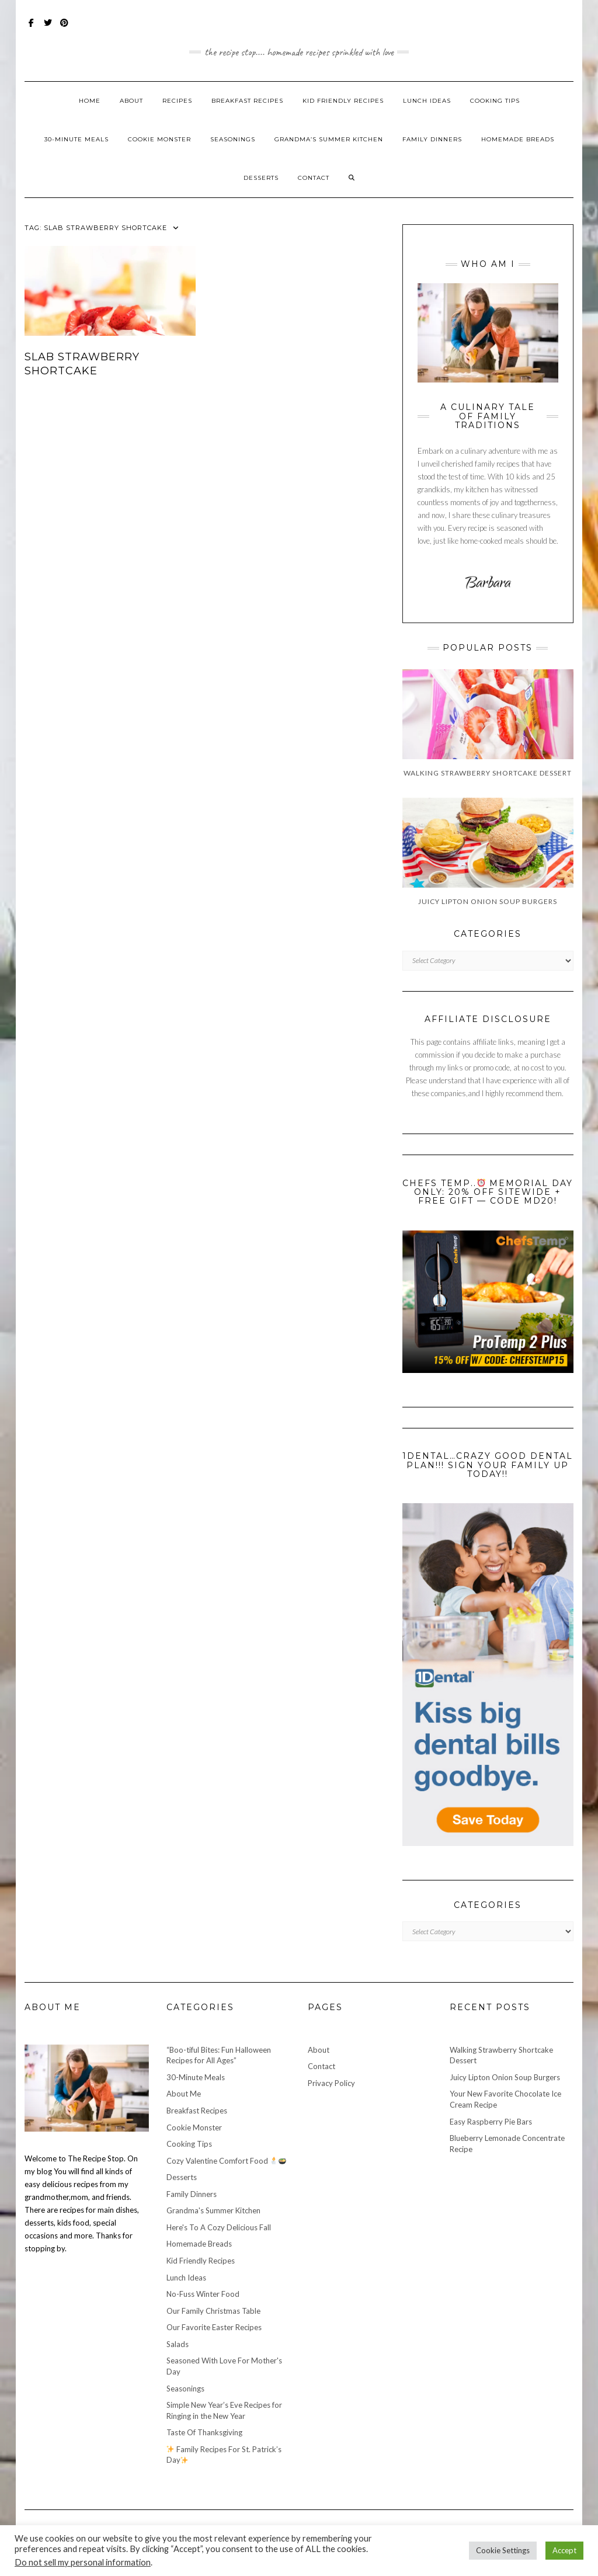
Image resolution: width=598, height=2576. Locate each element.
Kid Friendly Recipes (343, 101)
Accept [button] (564, 2550)
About (131, 101)
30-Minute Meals (76, 139)
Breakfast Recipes (247, 101)
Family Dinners (432, 139)
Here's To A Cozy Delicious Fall (218, 2227)
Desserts (261, 178)
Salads (177, 2344)
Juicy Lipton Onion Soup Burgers (505, 2077)
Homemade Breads (517, 139)
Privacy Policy (331, 2083)
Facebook (32, 28)
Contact (313, 178)
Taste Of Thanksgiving (204, 2432)
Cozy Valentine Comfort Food (226, 2160)
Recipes (177, 101)
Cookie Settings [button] (503, 2550)
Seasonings (232, 139)
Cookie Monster (159, 139)
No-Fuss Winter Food (202, 2294)
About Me (183, 2093)
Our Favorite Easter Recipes (214, 2327)
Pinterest (64, 28)
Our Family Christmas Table (213, 2311)
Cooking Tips (495, 101)
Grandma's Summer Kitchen (213, 2210)
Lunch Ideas (427, 101)
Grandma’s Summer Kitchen (328, 139)
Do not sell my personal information (83, 2562)
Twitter (48, 28)
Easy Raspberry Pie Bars (491, 2121)
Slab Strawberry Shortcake (82, 363)
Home (89, 101)
